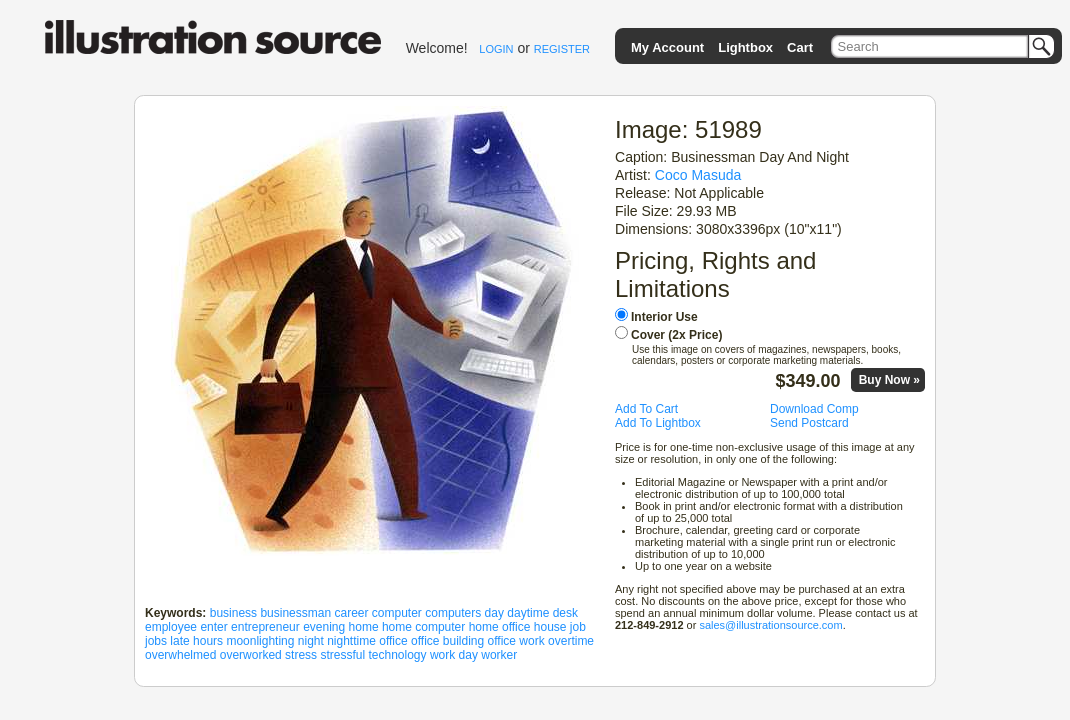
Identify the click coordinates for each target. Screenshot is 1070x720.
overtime (571, 641)
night (311, 641)
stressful (342, 655)
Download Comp (814, 409)
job (578, 627)
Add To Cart (646, 409)
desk (565, 613)
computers (453, 613)
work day (454, 655)
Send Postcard (809, 423)
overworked (251, 655)
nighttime (351, 641)
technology (397, 655)
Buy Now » (889, 380)
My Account (667, 47)
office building (447, 641)
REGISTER (562, 49)
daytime (528, 613)
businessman (295, 613)
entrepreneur (265, 627)
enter (213, 627)
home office (500, 627)
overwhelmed (180, 655)
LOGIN (496, 49)
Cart (800, 47)
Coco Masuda (698, 175)
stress (301, 655)
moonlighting (260, 641)
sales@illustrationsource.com (770, 625)
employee (171, 627)
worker (499, 655)
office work (516, 641)
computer (397, 613)
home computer (423, 627)
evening (324, 627)
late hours (196, 641)
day (494, 613)
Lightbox (745, 47)
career (351, 613)
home (364, 627)
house (550, 627)
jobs (156, 641)
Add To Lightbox (658, 423)
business (233, 613)
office (393, 641)
